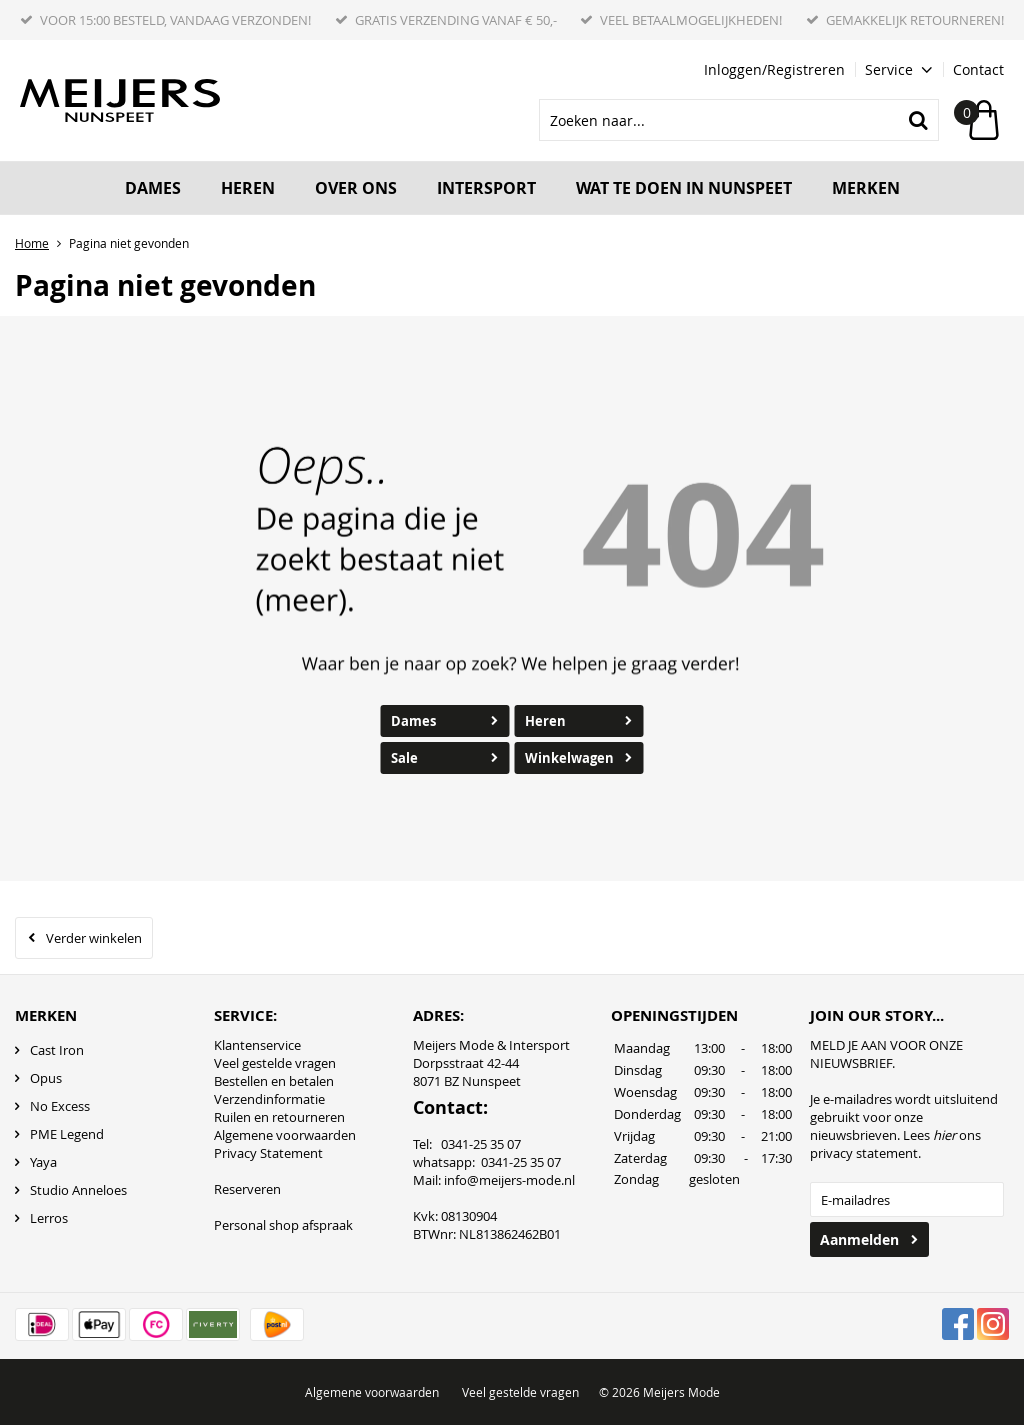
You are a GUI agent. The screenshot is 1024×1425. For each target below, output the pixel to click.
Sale (404, 758)
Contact (978, 69)
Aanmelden (859, 1239)
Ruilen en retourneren (279, 1117)
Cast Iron (57, 1050)
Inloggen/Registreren (774, 69)
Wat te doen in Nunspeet (684, 188)
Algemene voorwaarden (285, 1135)
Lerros (49, 1218)
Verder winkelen (94, 938)
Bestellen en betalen (274, 1081)
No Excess (60, 1106)
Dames (153, 188)
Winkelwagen (569, 758)
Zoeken (918, 120)
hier (944, 1135)
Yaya (43, 1162)
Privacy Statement (268, 1153)
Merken (866, 188)
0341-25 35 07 (521, 1162)
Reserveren (247, 1189)
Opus (46, 1078)
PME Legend (67, 1134)
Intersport (486, 188)
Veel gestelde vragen (275, 1063)
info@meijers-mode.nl (509, 1180)
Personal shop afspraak (283, 1225)
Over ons (356, 188)
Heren (248, 188)
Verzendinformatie (269, 1099)
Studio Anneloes (78, 1190)
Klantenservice (257, 1045)
